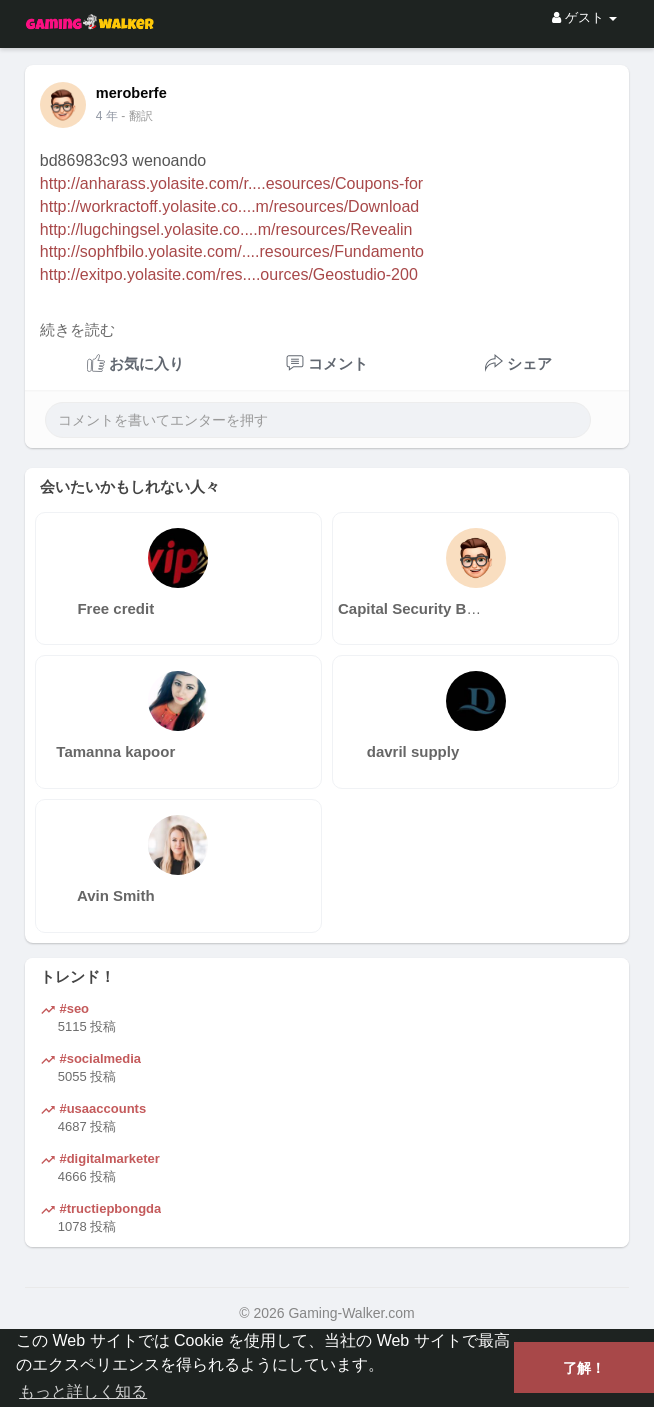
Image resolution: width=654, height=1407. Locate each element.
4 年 (107, 116)
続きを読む (77, 330)
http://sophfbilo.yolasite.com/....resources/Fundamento (232, 251)
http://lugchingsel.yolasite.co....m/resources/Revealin (226, 229)
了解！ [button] (584, 1368)
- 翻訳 (136, 116)
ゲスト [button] (584, 17)
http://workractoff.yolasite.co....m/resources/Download (229, 206)
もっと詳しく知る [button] (83, 1391)
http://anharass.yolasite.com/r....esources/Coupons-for (231, 183)
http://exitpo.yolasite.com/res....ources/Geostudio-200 (229, 274)
